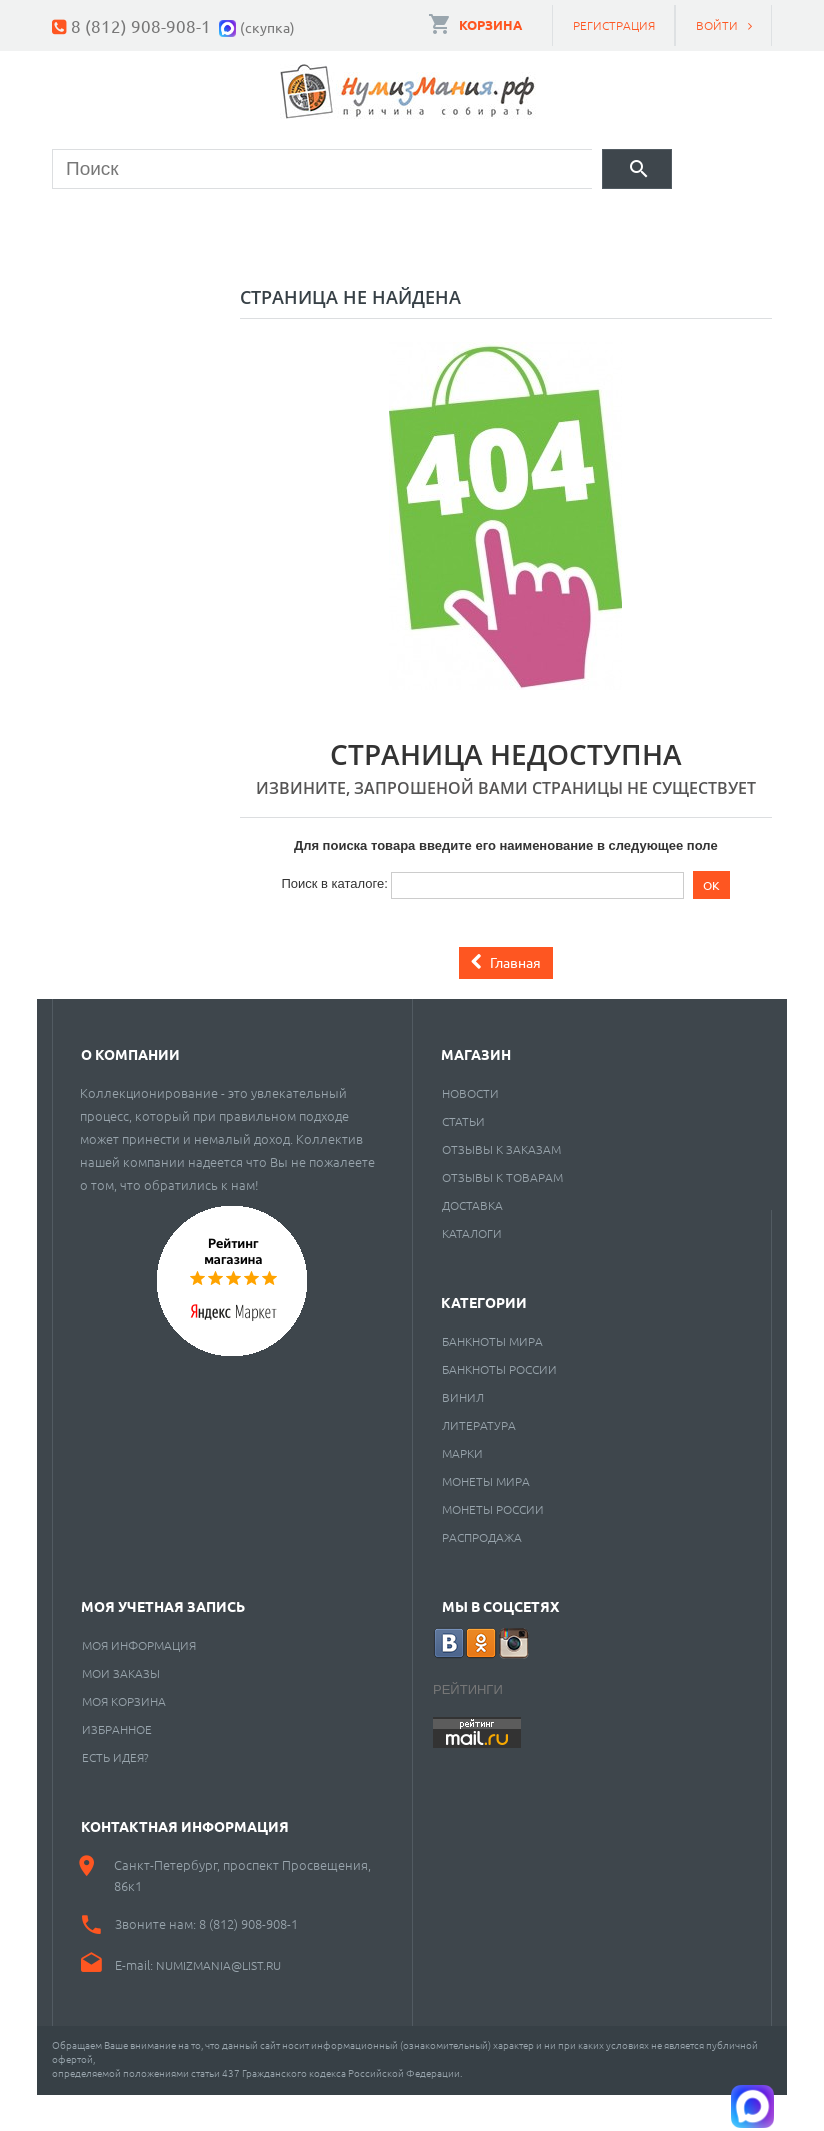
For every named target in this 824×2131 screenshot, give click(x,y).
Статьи (463, 1157)
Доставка (472, 1241)
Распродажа (482, 1573)
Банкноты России (499, 1405)
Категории (484, 1338)
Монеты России (493, 1545)
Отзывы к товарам (502, 1213)
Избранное (117, 1765)
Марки (378, 225)
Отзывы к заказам (501, 1185)
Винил (463, 1433)
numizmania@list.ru (218, 2001)
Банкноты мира (492, 1377)
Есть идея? (115, 1793)
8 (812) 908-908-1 (141, 25)
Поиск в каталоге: (334, 919)
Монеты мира (486, 1517)
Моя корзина (124, 1737)
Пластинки (628, 225)
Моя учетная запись (163, 1642)
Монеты (107, 225)
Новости (470, 1129)
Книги (493, 225)
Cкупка (226, 276)
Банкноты (246, 225)
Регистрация (614, 25)
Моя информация (139, 1681)
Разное (103, 276)
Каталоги (472, 1269)
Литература (479, 1461)
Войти (717, 25)
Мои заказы (121, 1709)
